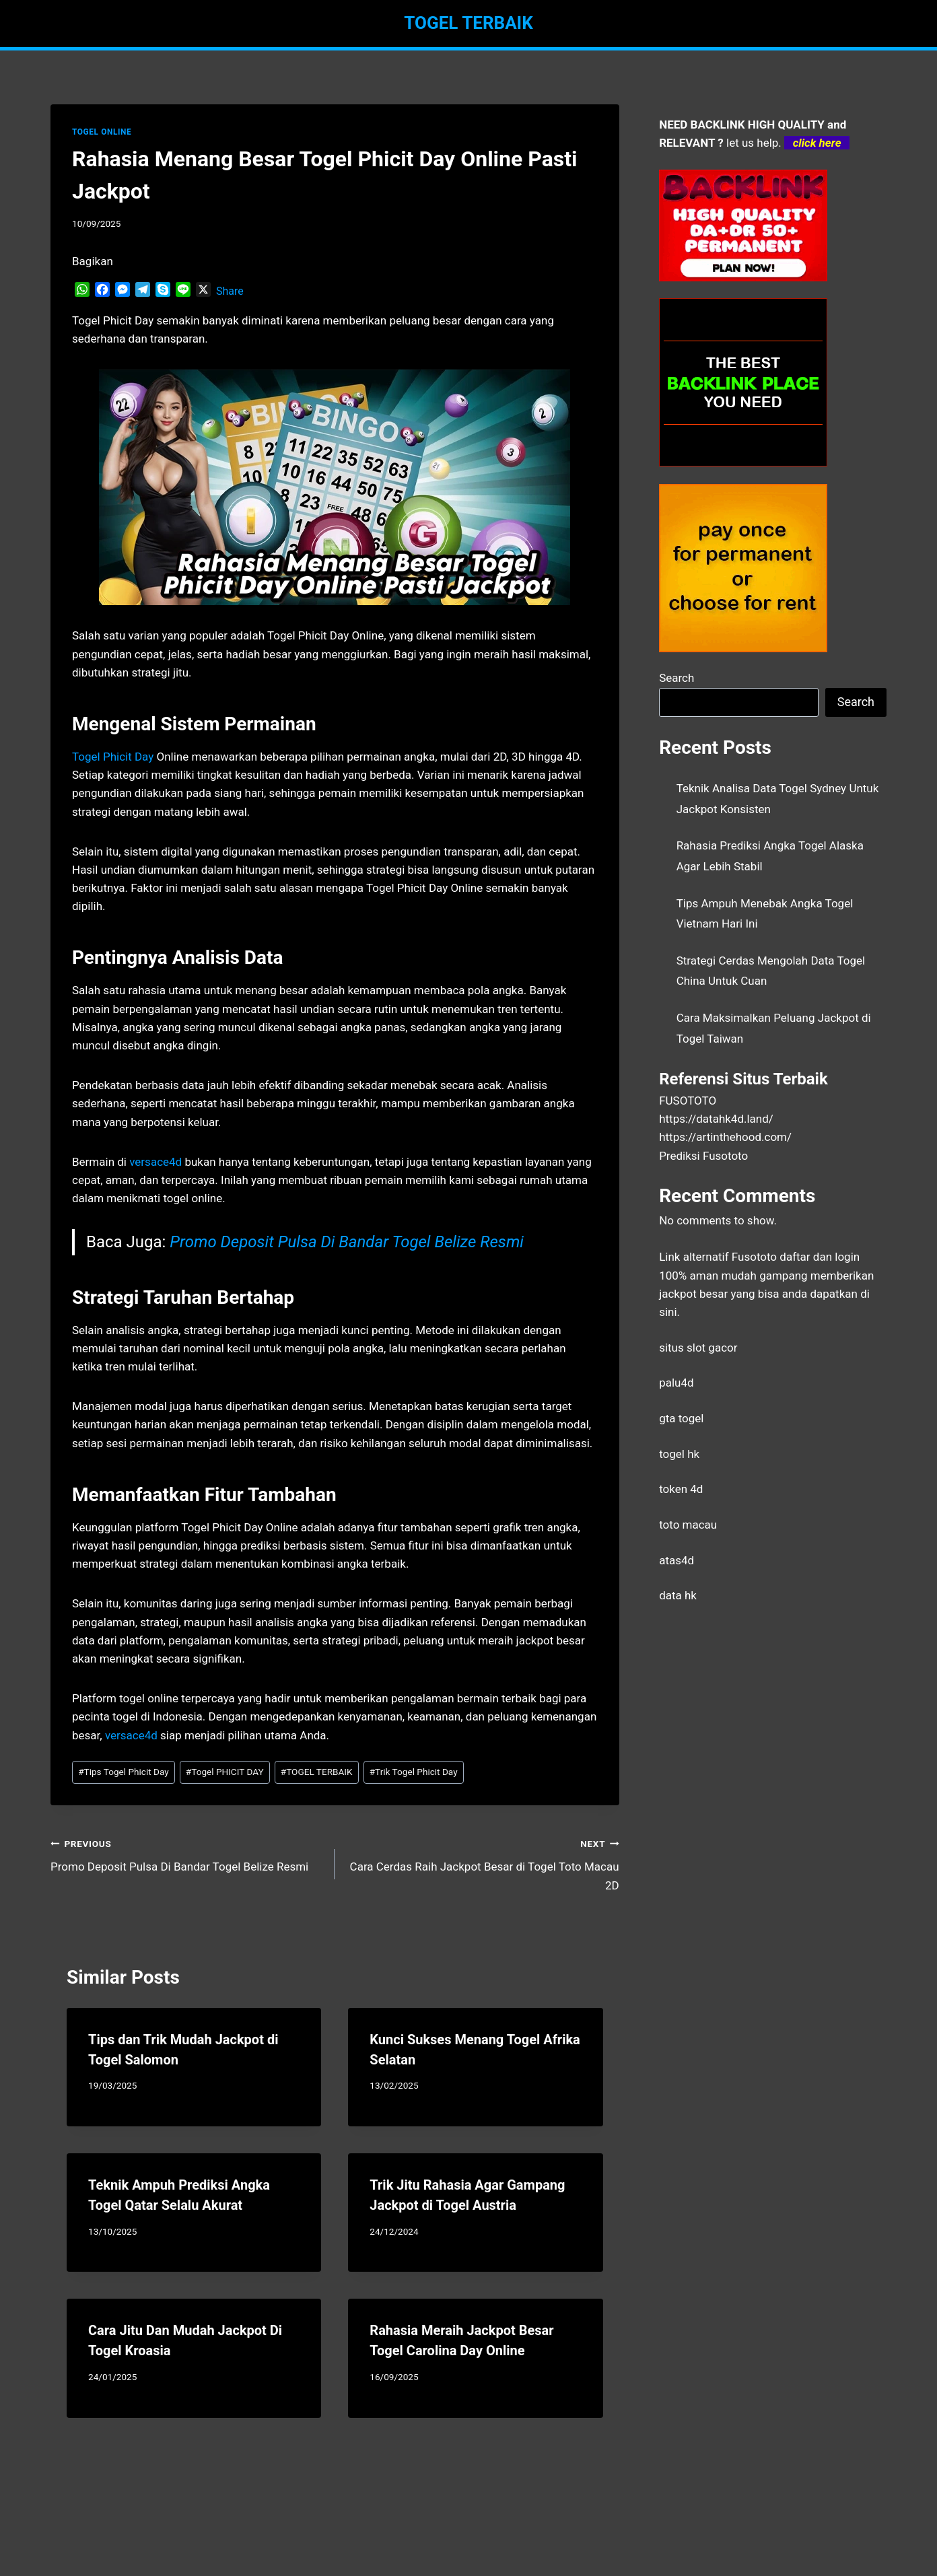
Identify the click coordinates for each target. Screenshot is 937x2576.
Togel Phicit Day (112, 756)
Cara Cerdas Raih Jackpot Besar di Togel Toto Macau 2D (482, 1863)
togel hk (679, 1454)
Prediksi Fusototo (703, 1155)
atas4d (676, 1560)
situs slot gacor (698, 1347)
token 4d (681, 1489)
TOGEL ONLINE (101, 132)
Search (676, 678)
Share (230, 291)
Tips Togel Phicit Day (123, 1771)
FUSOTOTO (687, 1100)
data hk (678, 1595)
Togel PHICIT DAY (225, 1771)
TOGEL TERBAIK (317, 1771)
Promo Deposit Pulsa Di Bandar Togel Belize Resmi (347, 1241)
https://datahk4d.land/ (716, 1118)
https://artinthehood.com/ (725, 1137)
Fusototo (754, 1256)
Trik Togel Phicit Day (414, 1771)
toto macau (688, 1524)
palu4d (676, 1382)
